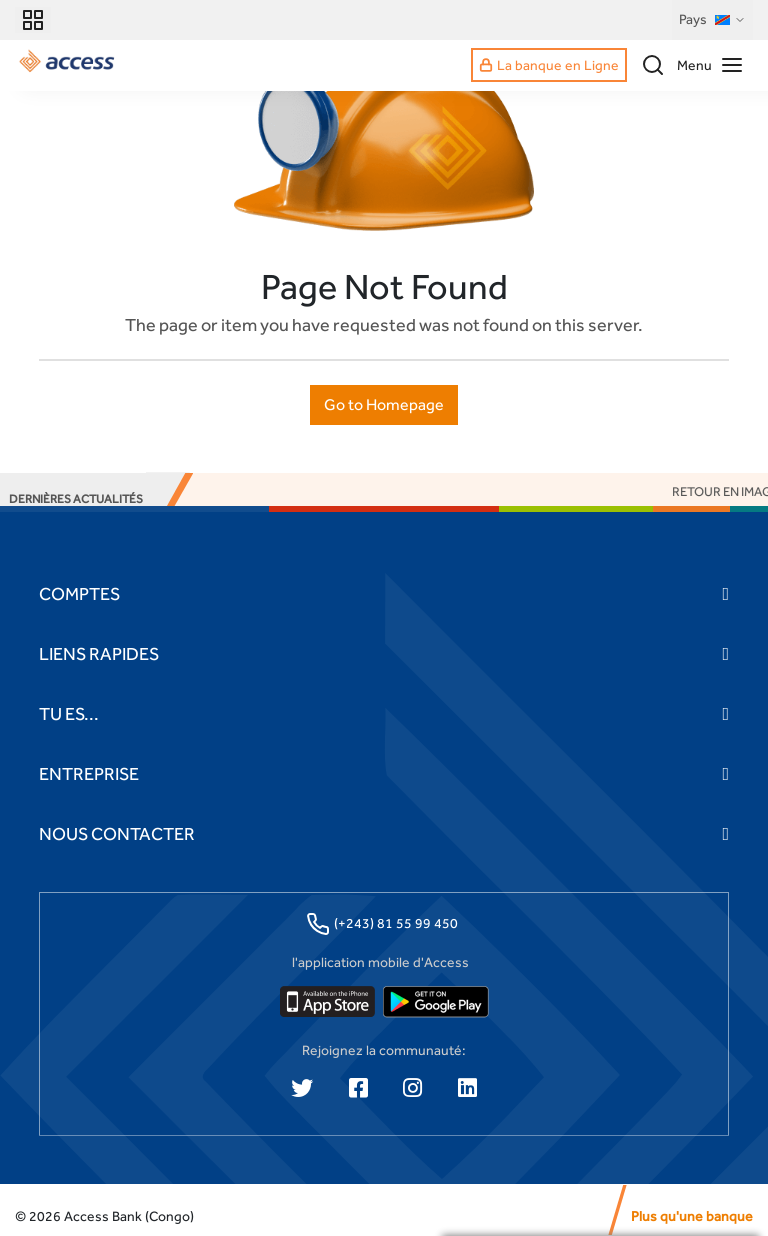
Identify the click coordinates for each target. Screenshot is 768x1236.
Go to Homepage (384, 404)
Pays (712, 20)
